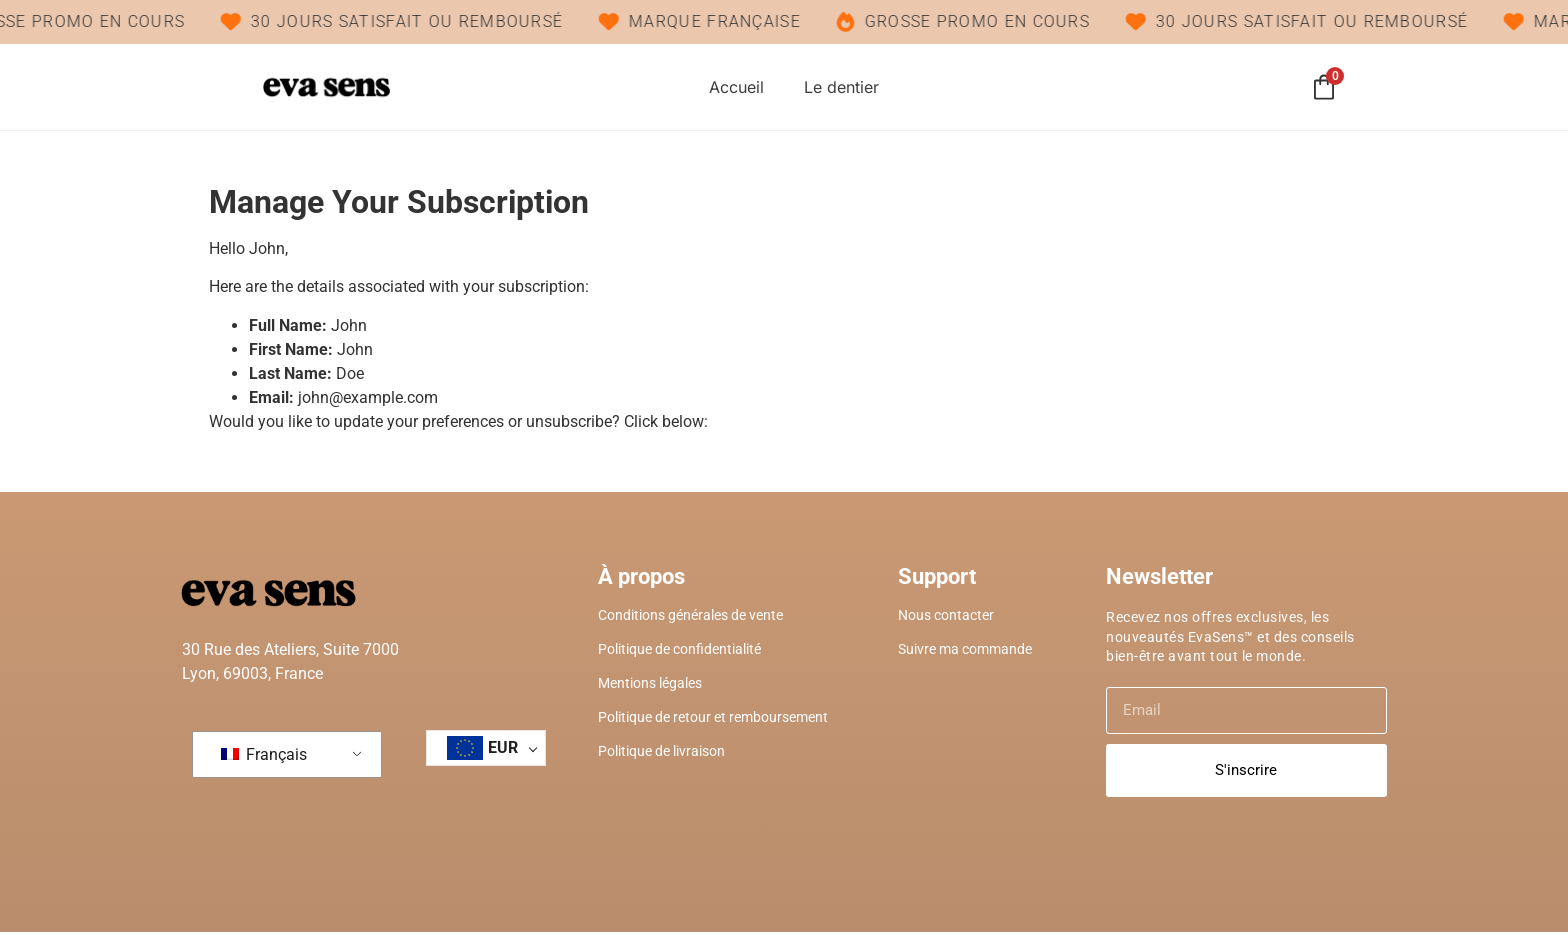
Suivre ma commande (965, 652)
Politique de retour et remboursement (713, 720)
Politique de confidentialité (679, 652)
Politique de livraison (661, 754)
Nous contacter (946, 618)
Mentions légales (650, 686)
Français (264, 757)
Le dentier (841, 89)
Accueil (736, 89)
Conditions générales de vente (690, 618)
